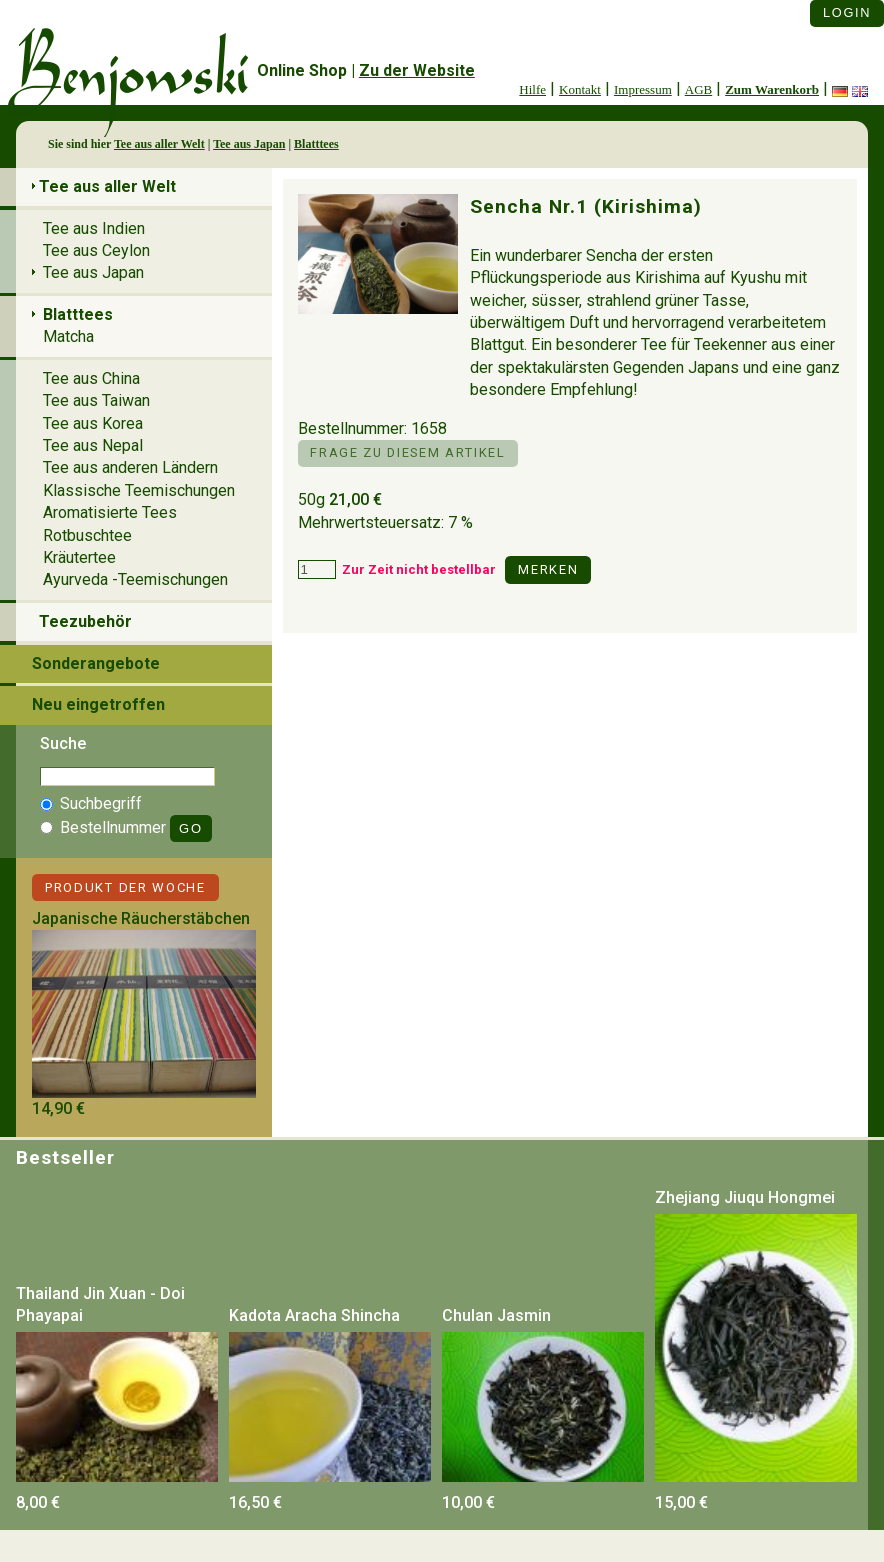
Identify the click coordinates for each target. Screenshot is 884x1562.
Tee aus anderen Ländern (130, 467)
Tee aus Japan (249, 144)
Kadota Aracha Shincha (314, 1315)
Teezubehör (85, 621)
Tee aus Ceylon (96, 250)
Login (847, 12)
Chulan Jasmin (496, 1315)
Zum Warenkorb (772, 89)
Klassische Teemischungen (139, 490)
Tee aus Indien (94, 228)
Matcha (68, 336)
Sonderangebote (96, 663)
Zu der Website (417, 70)
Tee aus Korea (93, 423)
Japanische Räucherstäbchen (141, 918)
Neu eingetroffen (98, 704)
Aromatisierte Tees (110, 512)
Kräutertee (79, 557)
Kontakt (580, 89)
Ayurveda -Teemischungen (135, 579)
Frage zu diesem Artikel (407, 452)
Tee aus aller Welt (159, 144)
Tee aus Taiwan (96, 400)
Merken (548, 569)
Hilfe (532, 89)
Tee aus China (91, 378)
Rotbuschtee (87, 535)
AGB (698, 89)
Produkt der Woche (125, 887)
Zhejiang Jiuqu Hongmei (745, 1197)
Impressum (643, 89)
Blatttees (316, 144)
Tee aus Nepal (93, 445)
